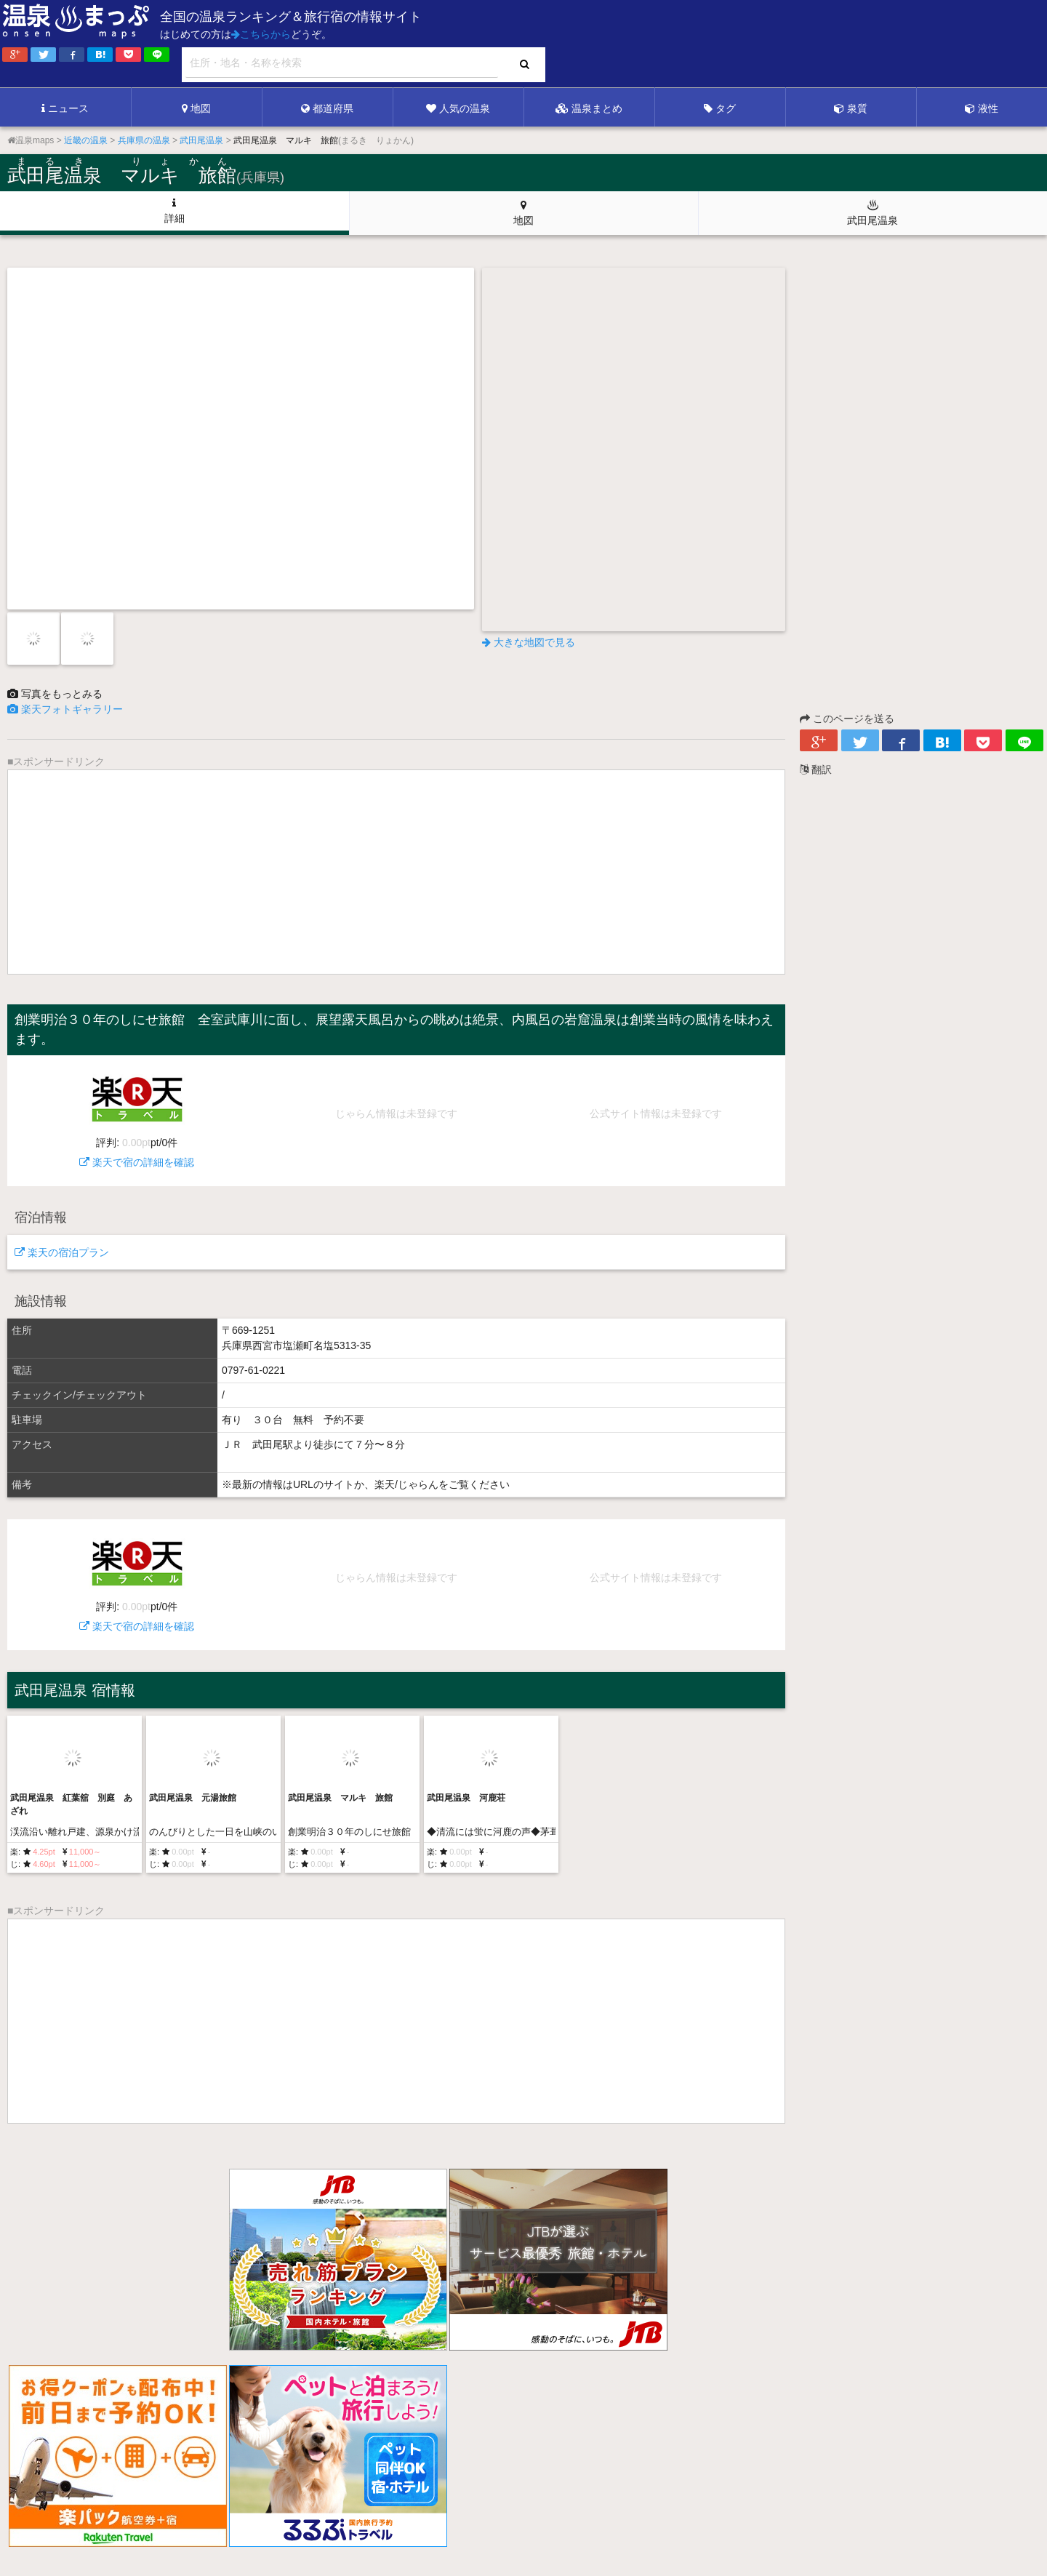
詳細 (174, 211)
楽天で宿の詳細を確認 (137, 1115)
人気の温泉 (458, 108)
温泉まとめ (588, 108)
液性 (981, 108)
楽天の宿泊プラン (62, 1252)
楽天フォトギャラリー (65, 709)
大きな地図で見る (528, 642)
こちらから (261, 34)
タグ (720, 108)
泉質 (850, 108)
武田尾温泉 (872, 212)
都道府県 (327, 108)
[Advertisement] (749, 44)
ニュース (65, 108)
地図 (196, 108)
